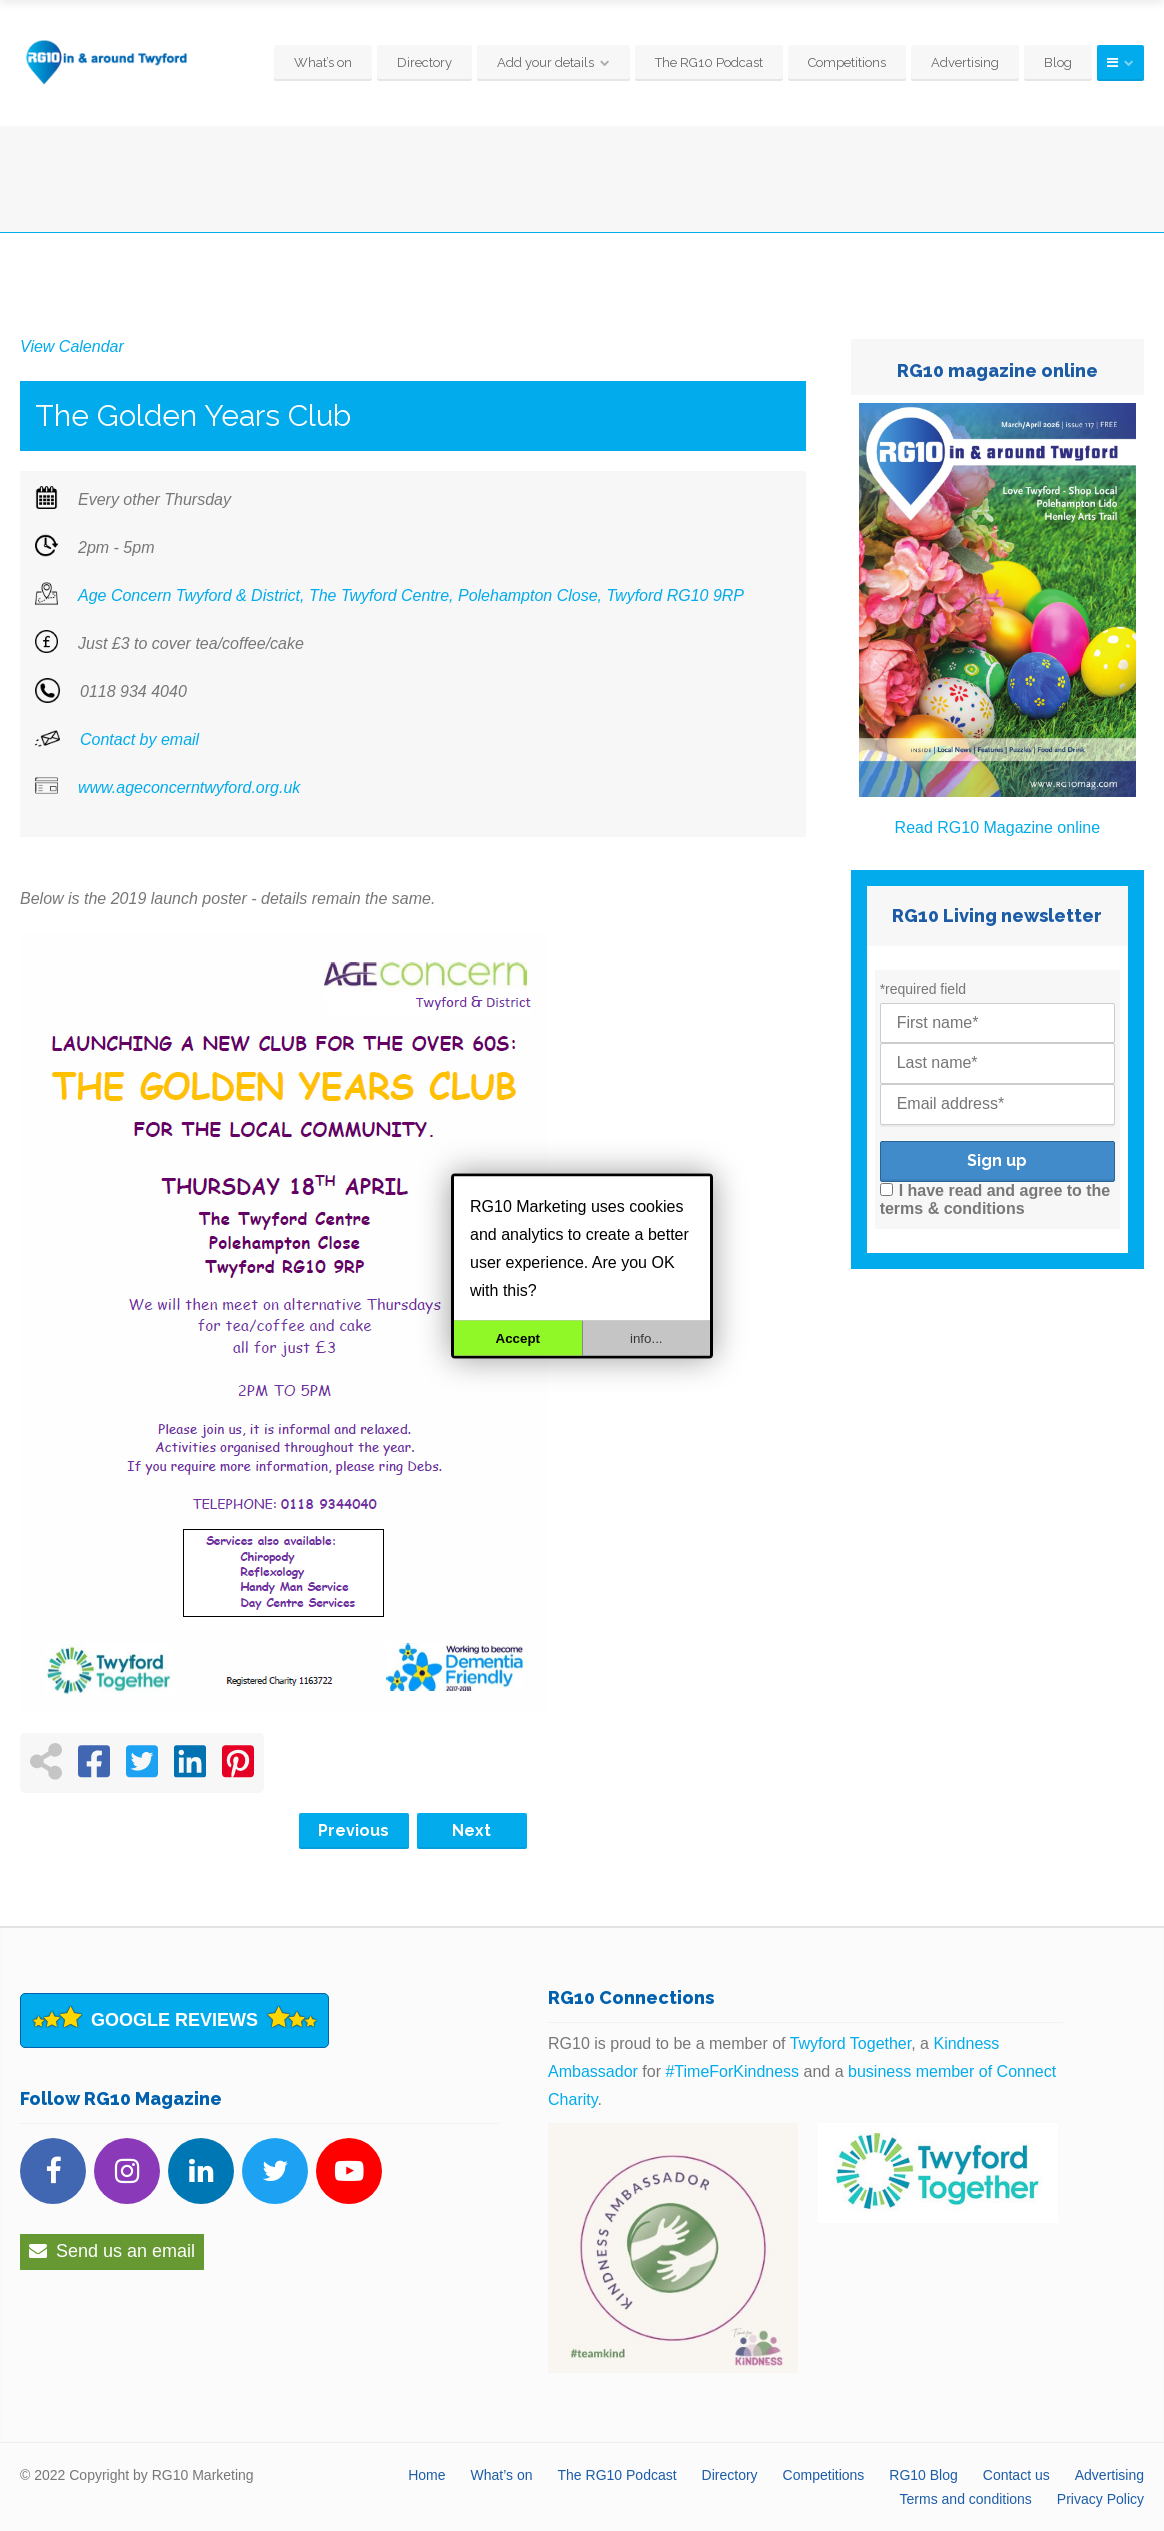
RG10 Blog (923, 2475)
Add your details (545, 62)
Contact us (1016, 2475)
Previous (353, 1830)
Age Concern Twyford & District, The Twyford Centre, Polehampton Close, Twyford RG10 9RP (411, 595)
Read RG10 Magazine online (997, 827)
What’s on (323, 62)
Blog (1058, 62)
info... (646, 1337)
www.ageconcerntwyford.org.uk (189, 787)
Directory (424, 62)
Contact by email (139, 739)
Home (426, 2475)
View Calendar (72, 346)
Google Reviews (174, 2020)
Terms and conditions (966, 2499)
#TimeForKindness (732, 2071)
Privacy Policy (1100, 2499)
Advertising (965, 62)
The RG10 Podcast (709, 62)
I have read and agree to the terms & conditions (995, 1199)
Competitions (847, 62)
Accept (518, 1337)
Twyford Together (851, 2043)
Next (471, 1830)
